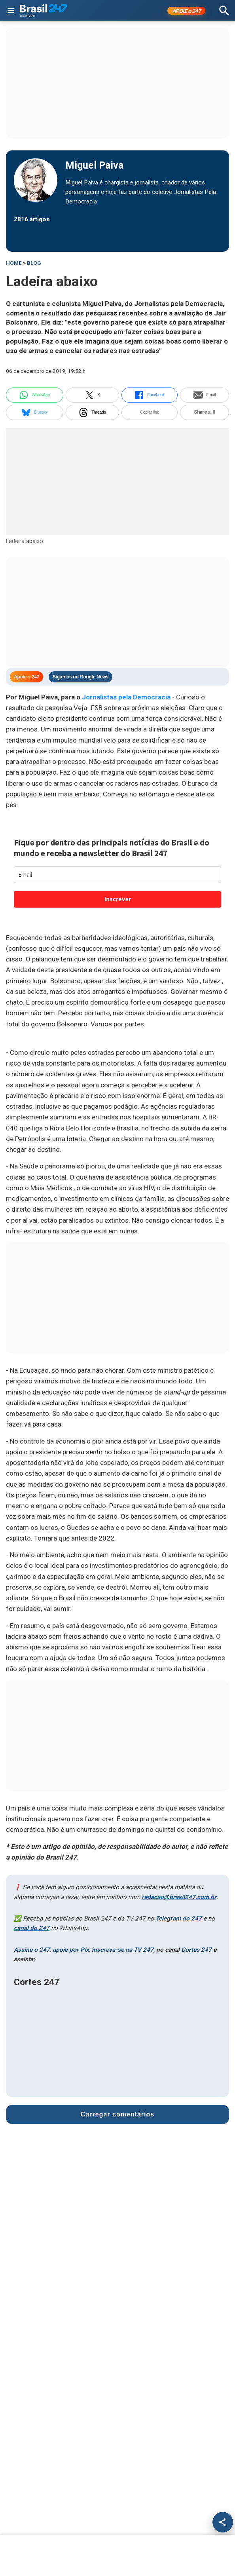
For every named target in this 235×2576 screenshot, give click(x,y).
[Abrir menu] (10, 10)
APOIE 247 (186, 11)
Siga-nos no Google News (80, 677)
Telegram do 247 (178, 1918)
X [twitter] (92, 395)
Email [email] (204, 395)
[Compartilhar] (222, 2522)
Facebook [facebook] (150, 395)
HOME (14, 263)
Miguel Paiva (94, 165)
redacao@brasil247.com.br (179, 1897)
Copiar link (149, 412)
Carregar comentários (117, 2114)
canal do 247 (31, 1928)
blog (34, 263)
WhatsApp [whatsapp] (34, 395)
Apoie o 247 (26, 677)
